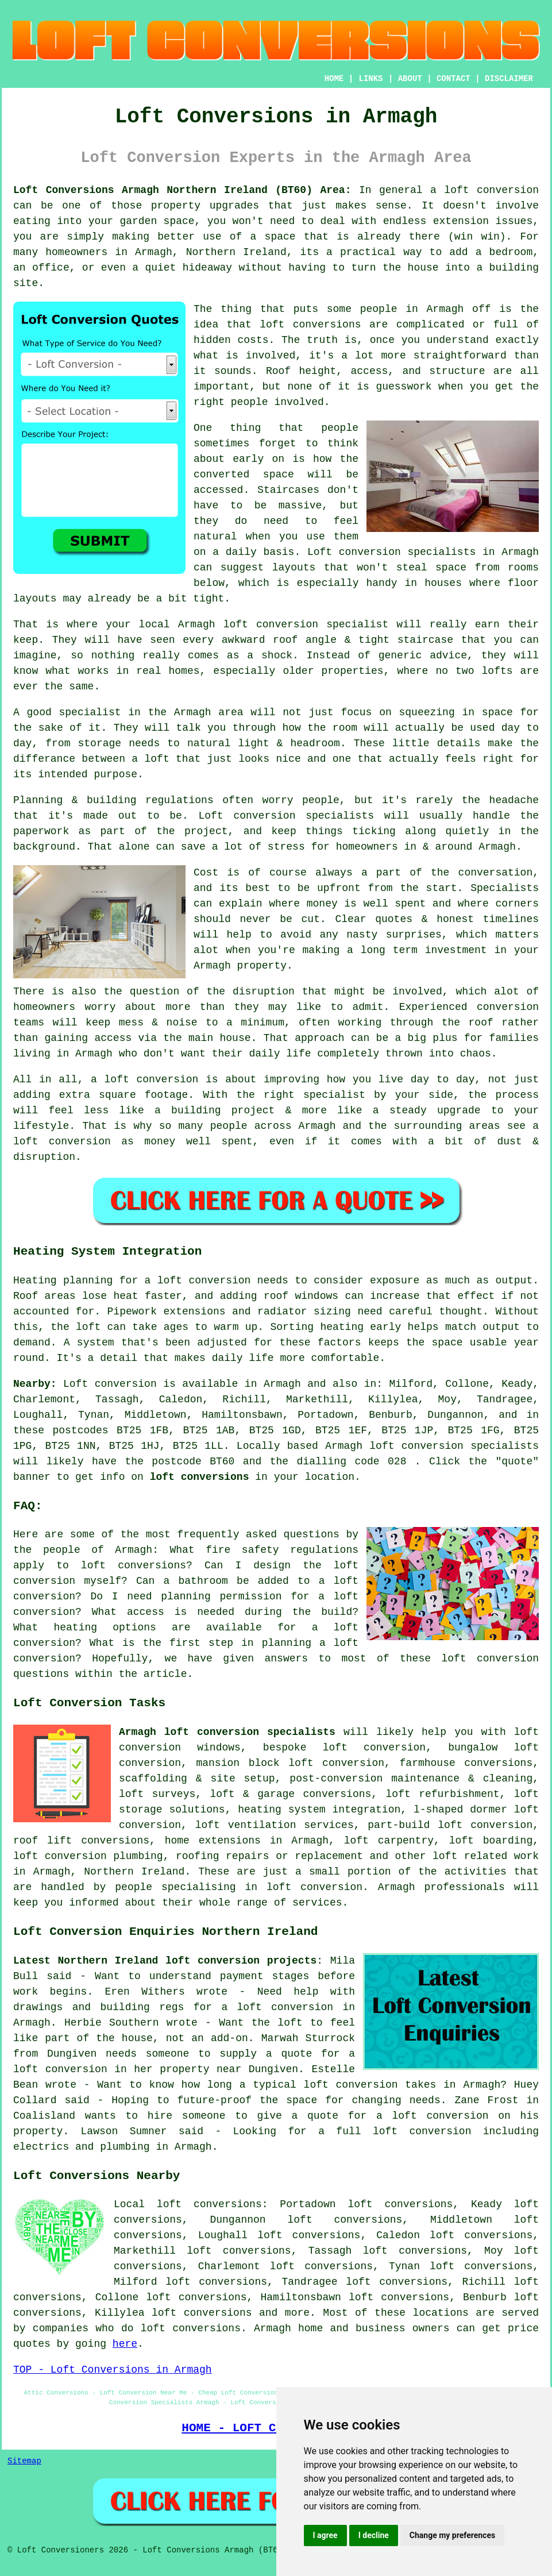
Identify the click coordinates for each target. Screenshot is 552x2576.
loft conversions (310, 324)
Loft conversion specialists (391, 552)
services (317, 1902)
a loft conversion (484, 190)
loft (156, 759)
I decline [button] (373, 2535)
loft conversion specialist (306, 624)
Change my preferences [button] (452, 2535)
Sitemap (24, 2461)
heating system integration (319, 1809)
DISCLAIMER (509, 78)
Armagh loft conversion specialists (227, 1732)
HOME (334, 78)
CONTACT (453, 78)
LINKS (370, 78)
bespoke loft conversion (344, 1747)
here (125, 2344)
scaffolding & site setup (197, 1778)
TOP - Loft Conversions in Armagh (112, 2370)
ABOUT (410, 78)
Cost (206, 872)
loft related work (486, 1856)
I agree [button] (325, 2535)
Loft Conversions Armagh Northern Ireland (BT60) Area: (182, 190)
